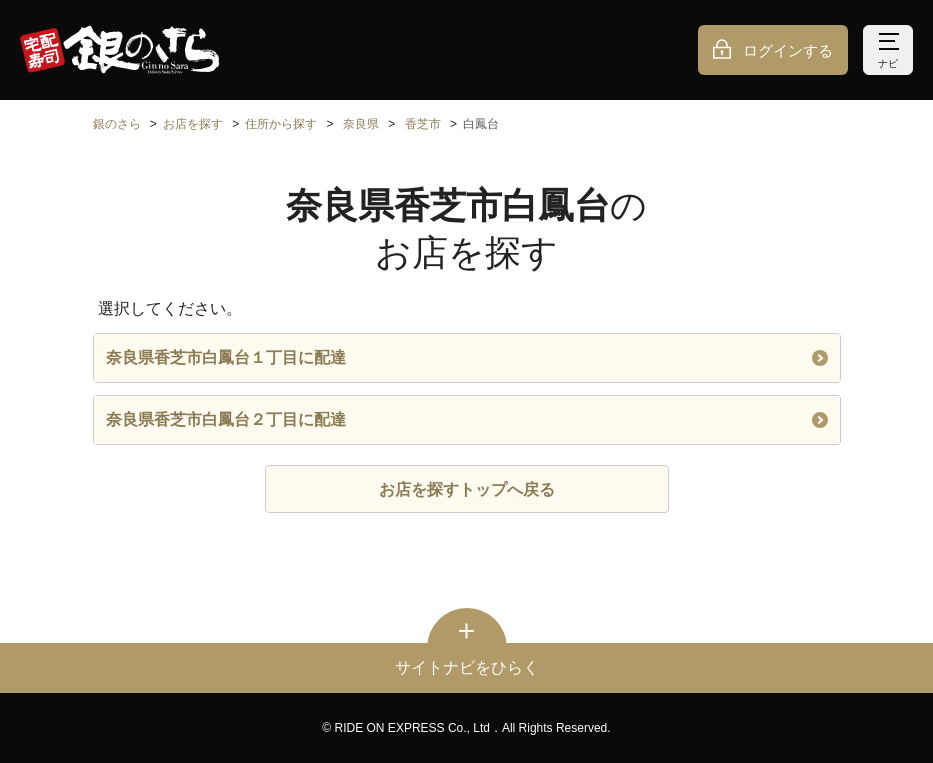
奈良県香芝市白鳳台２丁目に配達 (467, 419)
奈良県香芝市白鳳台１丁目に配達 (467, 357)
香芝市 (423, 124)
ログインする (788, 50)
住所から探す (281, 124)
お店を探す (193, 124)
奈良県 (361, 124)
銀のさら (117, 124)
